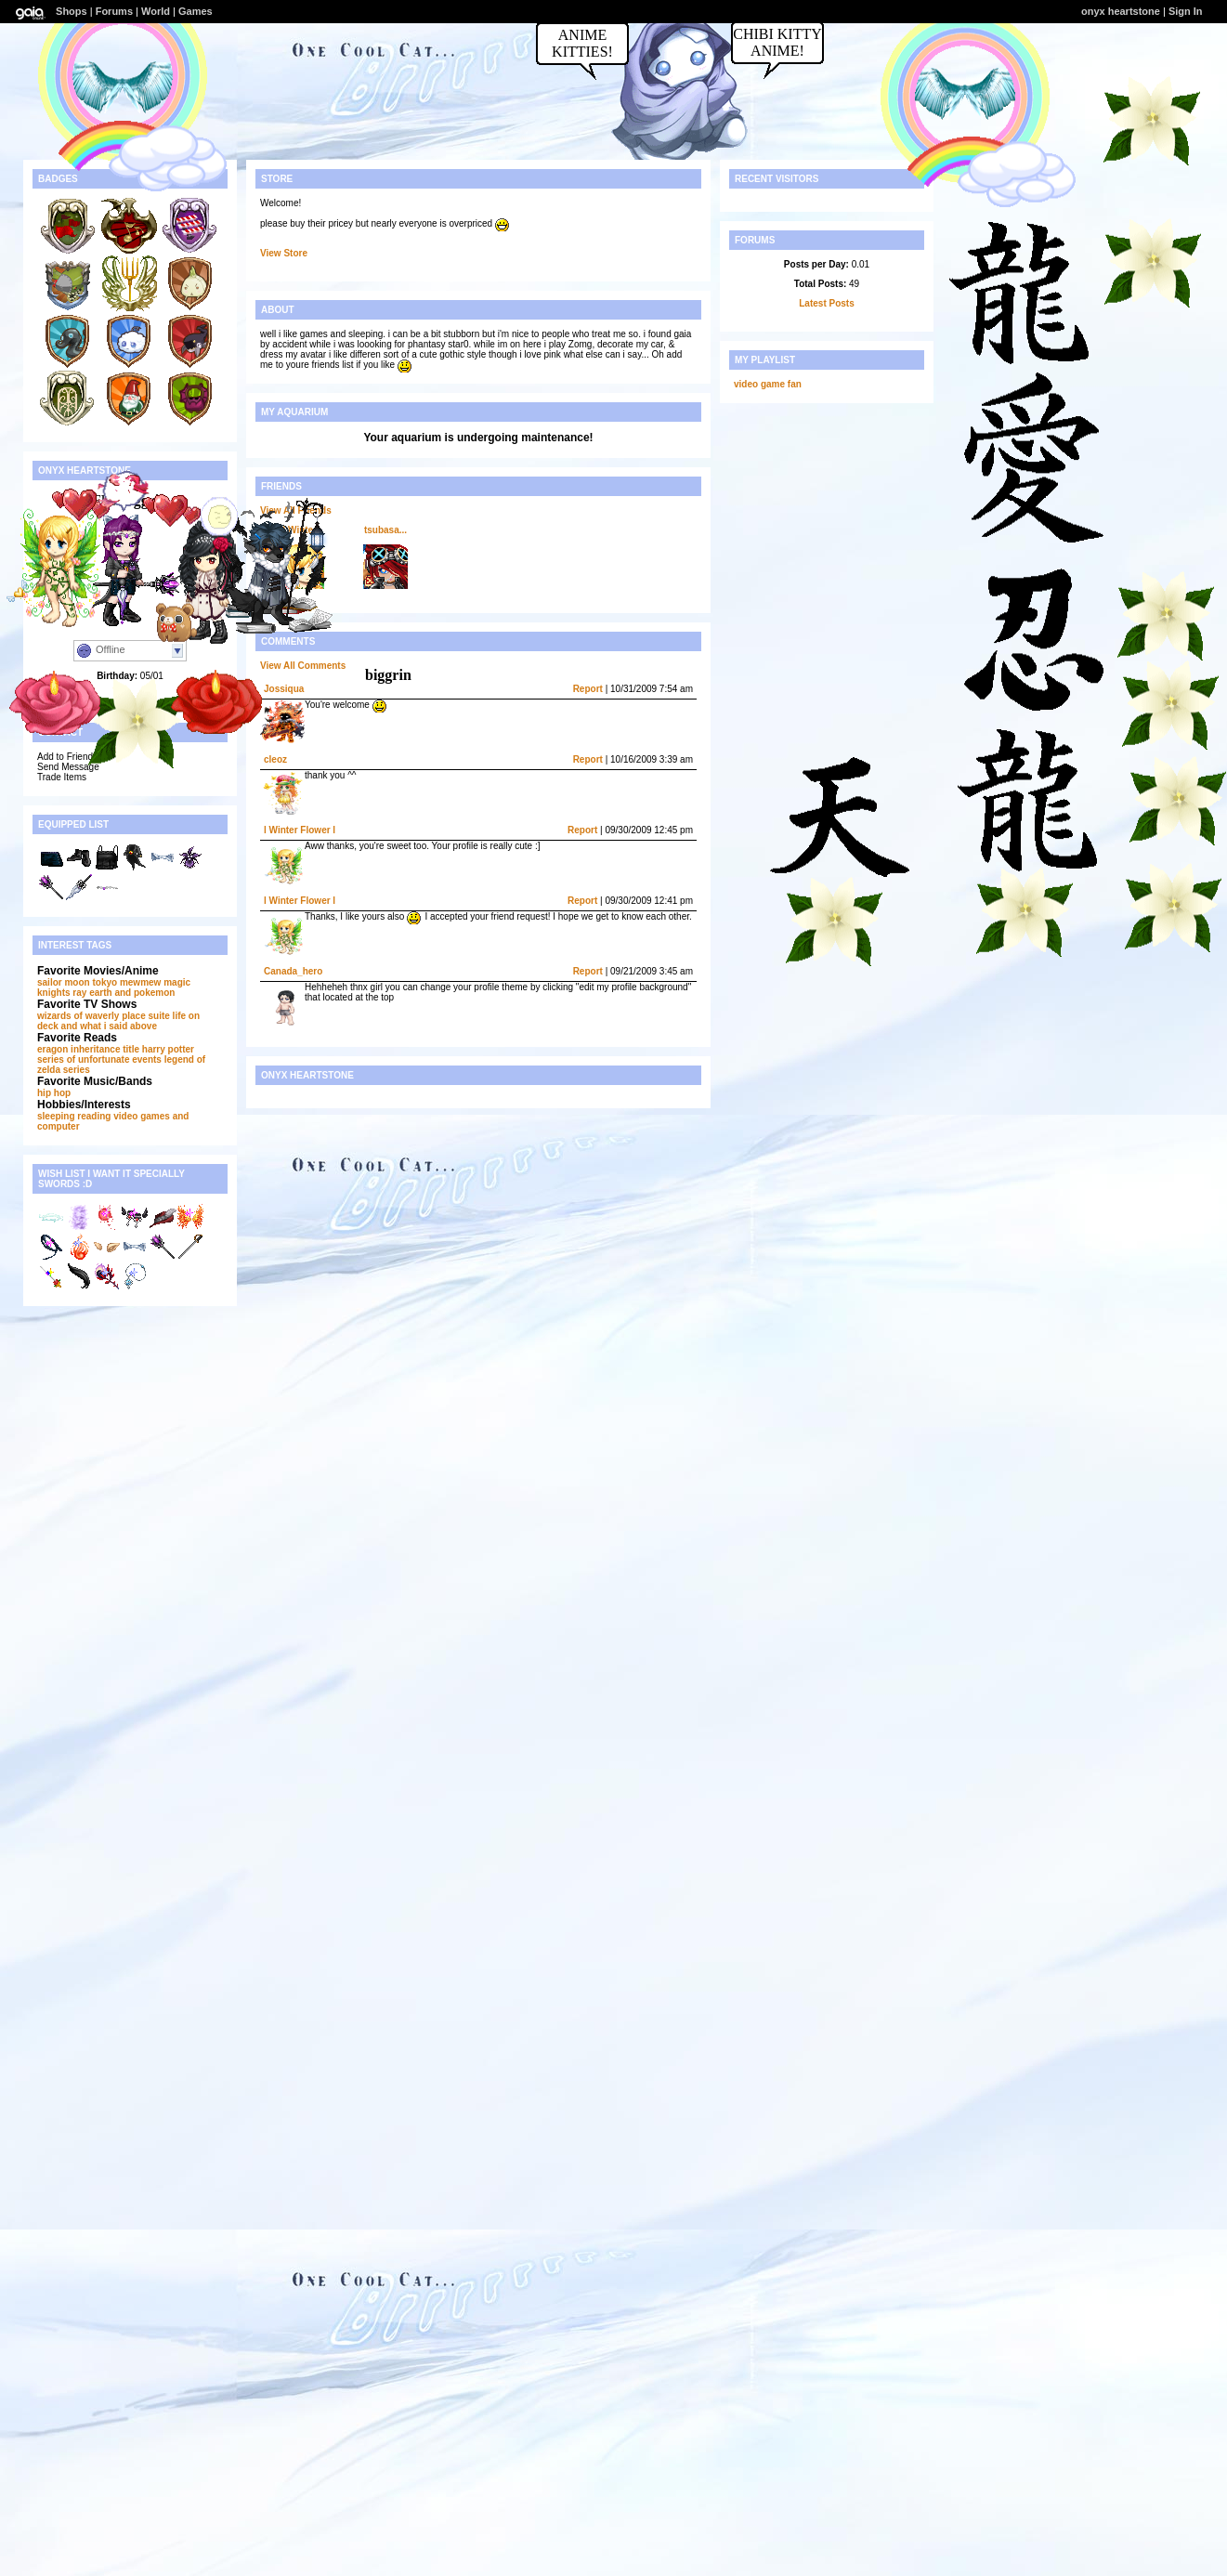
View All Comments (303, 665)
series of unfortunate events (99, 1059)
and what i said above (109, 1026)
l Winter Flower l (299, 830)
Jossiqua (284, 689)
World (155, 11)
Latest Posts (826, 303)
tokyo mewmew (126, 982)
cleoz (275, 759)
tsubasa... (385, 530)
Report (588, 689)
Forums (114, 11)
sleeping (56, 1116)
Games (195, 11)
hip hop (54, 1093)
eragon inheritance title (88, 1049)
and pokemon (144, 992)
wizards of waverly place (91, 1016)
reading (94, 1116)
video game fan (768, 384)
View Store (283, 253)
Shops (71, 11)
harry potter (168, 1049)
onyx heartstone (1120, 11)
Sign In (1185, 11)
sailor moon (63, 982)
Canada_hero (293, 971)
